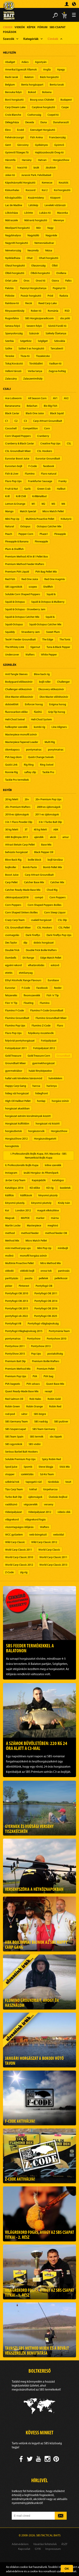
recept (48, 1391)
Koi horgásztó (62, 190)
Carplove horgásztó (43, 107)
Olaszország (38, 265)
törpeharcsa (50, 1489)
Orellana (61, 273)
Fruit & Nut (11, 488)
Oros (26, 280)
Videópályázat (13, 1512)
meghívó (53, 1225)
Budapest (66, 99)
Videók (20, 27)
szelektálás (27, 1474)
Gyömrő (59, 145)
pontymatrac (34, 749)
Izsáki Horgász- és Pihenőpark (41, 1172)
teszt (68, 1482)
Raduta (63, 295)
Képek (31, 27)
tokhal (33, 1489)
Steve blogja (46, 1466)
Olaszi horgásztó (15, 265)
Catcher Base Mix (34, 882)
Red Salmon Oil (14, 1399)
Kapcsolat (24, 2549)
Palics (68, 280)
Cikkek (8, 27)
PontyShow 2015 (15, 1353)
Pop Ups (36, 1353)
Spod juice (11, 1466)
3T (26, 829)
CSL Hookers (44, 451)
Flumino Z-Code (41, 1025)
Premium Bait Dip (15, 1361)
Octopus (25, 526)
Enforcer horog (34, 704)
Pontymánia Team (59, 1331)
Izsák (36, 167)
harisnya (52, 1086)
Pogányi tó (59, 288)
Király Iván (64, 1203)
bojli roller (45, 681)
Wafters (30, 654)
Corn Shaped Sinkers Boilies (21, 912)
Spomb (28, 1466)
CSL (69, 443)
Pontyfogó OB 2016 (45, 1308)
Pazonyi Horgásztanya (33, 288)
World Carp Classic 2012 (19, 1564)
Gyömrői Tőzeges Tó (17, 152)
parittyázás (11, 1278)
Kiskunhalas (12, 190)
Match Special (28, 511)
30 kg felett (11, 829)
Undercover (12, 654)
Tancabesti (57, 348)
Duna (43, 122)
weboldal (58, 1534)
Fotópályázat (49, 1040)
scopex (33, 586)
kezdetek (65, 1188)
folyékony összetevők (41, 1033)
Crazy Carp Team (15, 920)
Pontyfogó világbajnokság (43, 1323)
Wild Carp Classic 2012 (44, 1542)
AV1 (55, 398)
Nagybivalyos (13, 235)
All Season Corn (37, 398)
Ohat (30, 258)
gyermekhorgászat (43, 1063)
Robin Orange (34, 1406)
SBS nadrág (41, 1421)
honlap (41, 1101)
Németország (13, 250)
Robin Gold (54, 1399)
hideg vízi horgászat (17, 1093)
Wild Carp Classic (15, 1542)
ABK (55, 829)
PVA (35, 1376)
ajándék (39, 837)
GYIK (38, 2549)
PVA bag (48, 1376)
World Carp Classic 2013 (53, 1564)
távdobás (53, 1482)
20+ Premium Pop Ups (48, 799)
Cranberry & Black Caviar (19, 443)
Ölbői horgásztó (14, 273)
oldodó (9, 1270)
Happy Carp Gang (15, 1086)
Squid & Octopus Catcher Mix (22, 617)
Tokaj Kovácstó (14, 363)
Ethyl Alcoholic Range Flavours (23, 980)
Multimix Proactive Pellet (40, 519)
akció (53, 837)
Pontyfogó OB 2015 (16, 1308)
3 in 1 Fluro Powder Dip (18, 822)
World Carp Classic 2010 (19, 1557)
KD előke (35, 1188)
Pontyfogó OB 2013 (16, 1301)
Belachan (32, 405)
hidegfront (41, 1093)
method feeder (30, 1233)
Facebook (42, 988)
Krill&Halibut (39, 496)
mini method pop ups (18, 1248)
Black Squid (57, 413)
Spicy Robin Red (51, 1459)
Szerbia (9, 341)
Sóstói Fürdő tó (57, 326)
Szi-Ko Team (47, 1474)
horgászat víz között (48, 1123)
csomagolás (12, 935)
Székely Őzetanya (56, 333)
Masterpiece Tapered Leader (21, 742)
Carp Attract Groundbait (47, 421)
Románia (53, 310)
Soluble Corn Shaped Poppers (22, 594)
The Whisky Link (14, 647)
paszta (28, 1278)
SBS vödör (35, 1444)
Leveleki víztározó (55, 205)
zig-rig (23, 1572)
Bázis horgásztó (49, 77)
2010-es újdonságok (17, 814)
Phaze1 (44, 534)
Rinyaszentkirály (14, 310)
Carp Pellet (11, 882)
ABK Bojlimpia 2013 (16, 837)
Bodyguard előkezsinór (19, 681)
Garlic (27, 488)
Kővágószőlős (13, 197)
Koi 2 (45, 190)
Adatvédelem (20, 2544)
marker (40, 1218)
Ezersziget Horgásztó (42, 130)
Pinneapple (41, 541)
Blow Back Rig (13, 859)
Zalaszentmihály (33, 378)
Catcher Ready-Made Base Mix (22, 890)
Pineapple (60, 534)
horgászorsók (36, 1131)
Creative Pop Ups (50, 443)
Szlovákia (59, 341)
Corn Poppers (58, 897)
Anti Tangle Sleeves (16, 674)
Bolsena (47, 92)
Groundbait (63, 1055)
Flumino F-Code (14, 1010)
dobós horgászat (44, 942)
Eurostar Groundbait (48, 458)
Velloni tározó (13, 371)
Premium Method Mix (17, 1368)
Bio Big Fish (50, 405)
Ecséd (20, 130)
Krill (7, 496)
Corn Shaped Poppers (18, 436)
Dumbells (10, 957)
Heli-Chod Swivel (15, 719)
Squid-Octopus (14, 624)
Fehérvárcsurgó (14, 137)
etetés (9, 972)
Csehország (34, 114)
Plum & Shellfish (14, 549)
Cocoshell (11, 428)
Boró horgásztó (14, 99)
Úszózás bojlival (58, 1497)
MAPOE (25, 1218)
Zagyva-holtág (57, 371)
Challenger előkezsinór (18, 689)
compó (39, 897)
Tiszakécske (43, 356)
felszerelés (11, 995)
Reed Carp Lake (47, 303)
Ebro (8, 130)
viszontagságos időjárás (19, 1527)
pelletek (43, 1278)
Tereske (9, 356)
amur (65, 837)
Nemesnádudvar (44, 243)
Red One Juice (29, 579)
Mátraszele (11, 220)
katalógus (58, 1180)
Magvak (10, 1218)
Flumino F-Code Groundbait (46, 1010)
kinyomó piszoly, (15, 1203)
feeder (58, 988)
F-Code (32, 466)
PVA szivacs (33, 1384)
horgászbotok (13, 1131)
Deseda (29, 122)
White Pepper (49, 654)
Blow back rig (42, 674)
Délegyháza (12, 122)
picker (8, 1286)
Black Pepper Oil (43, 852)
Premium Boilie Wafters (45, 1361)
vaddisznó (11, 1504)
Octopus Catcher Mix (49, 526)
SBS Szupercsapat (15, 1429)
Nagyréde (51, 235)
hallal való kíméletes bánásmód (23, 1078)
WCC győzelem (14, 1534)
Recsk (28, 303)
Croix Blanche (13, 114)
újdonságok (35, 1497)
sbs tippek (56, 1436)
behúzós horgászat (16, 852)
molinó (9, 1255)
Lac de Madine (13, 205)
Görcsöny (23, 145)
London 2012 (23, 1210)
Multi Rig (50, 742)
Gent (8, 145)
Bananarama (12, 405)
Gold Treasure (13, 1055)
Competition (30, 428)
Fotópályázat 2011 (16, 1048)
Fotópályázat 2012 (44, 1048)
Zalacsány (11, 378)
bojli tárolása (55, 859)
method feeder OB (56, 1233)
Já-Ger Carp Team (15, 1180)
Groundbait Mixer (15, 1063)
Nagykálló (33, 235)
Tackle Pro (48, 772)
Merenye (59, 220)
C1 (6, 421)
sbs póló (65, 318)
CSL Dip (62, 920)
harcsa (36, 1086)
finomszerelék (32, 995)
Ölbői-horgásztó (40, 273)
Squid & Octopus (15, 601)
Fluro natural (48, 473)
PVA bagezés (12, 1384)
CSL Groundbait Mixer (18, 451)
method (10, 1233)
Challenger (63, 681)
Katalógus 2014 (14, 1188)
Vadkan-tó (55, 363)
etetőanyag (26, 972)
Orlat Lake (11, 280)
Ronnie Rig (11, 772)
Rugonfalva (12, 318)
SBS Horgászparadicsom (39, 318)
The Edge (47, 639)
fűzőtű (38, 712)
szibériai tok (12, 1482)
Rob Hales (35, 1399)
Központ (55, 197)
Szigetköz (25, 341)
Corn (47, 428)
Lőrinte (28, 212)
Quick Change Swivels (41, 757)
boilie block (34, 859)
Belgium (10, 84)
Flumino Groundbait (17, 1018)
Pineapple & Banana (16, 541)
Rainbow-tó (12, 303)
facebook (48, 466)
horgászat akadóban (17, 1108)
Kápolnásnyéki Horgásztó (20, 182)
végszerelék (31, 1504)
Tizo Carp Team (14, 1489)
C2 (16, 421)
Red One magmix (54, 579)
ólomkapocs (12, 749)
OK (67, 2568)
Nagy (50, 228)
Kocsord (30, 190)
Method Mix (12, 1240)
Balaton (29, 77)
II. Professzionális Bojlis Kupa (21, 1165)
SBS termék (36, 1436)
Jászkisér (51, 167)
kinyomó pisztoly (41, 1203)
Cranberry (43, 436)
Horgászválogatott (45, 1138)
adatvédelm (13, 2571)
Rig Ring (29, 764)
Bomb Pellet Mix (52, 867)
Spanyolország (14, 333)
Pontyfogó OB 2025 (45, 1316)
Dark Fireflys (33, 935)
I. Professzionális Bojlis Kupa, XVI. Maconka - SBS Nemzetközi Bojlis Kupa (38, 1155)
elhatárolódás (36, 965)
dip (25, 942)
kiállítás (9, 1195)
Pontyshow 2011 (15, 1346)
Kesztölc (63, 182)
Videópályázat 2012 (39, 1512)
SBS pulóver (61, 1421)
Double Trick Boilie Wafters (41, 950)
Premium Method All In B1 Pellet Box (26, 556)
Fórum (42, 27)
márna (55, 1218)
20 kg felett (11, 799)
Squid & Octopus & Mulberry (47, 601)
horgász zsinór (60, 1101)
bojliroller (10, 867)
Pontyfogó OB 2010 (16, 1293)
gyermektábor (13, 1070)
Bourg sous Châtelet (42, 99)
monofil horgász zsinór (33, 1255)
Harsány (27, 160)
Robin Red (55, 1406)
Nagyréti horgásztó (16, 243)
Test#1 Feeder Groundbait (20, 639)
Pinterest (24, 1286)
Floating (28, 1003)
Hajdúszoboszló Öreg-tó (49, 152)
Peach (8, 534)
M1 (33, 503)
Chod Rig (52, 890)
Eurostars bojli (13, 466)
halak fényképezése (40, 1070)
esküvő (55, 965)
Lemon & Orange (15, 503)
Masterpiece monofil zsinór (21, 734)
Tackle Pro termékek (17, 779)
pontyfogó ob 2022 (16, 1316)
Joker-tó (10, 175)
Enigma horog (57, 704)
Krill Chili (21, 496)
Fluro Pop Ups (13, 481)
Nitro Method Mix (50, 1263)
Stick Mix (64, 1466)
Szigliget (43, 341)
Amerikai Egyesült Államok (21, 69)
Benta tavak (57, 84)
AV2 (66, 398)
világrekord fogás (35, 1519)
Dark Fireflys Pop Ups (59, 935)
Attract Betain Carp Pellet (20, 844)
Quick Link (11, 764)
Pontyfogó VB (13, 1323)
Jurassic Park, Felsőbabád (36, 175)
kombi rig (39, 727)
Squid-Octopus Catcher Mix (45, 624)
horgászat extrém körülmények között (28, 1116)
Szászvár (34, 333)
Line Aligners (59, 727)
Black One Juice (35, 413)
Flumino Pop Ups (15, 1025)
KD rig (50, 1188)
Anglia (47, 69)
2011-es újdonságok (47, 814)
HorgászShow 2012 (16, 1138)
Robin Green (12, 1406)
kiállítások (26, 1195)
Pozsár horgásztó (31, 295)
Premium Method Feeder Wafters (24, 564)
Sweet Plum (53, 632)
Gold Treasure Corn (39, 1055)
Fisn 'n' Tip (11, 1003)
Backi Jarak (11, 77)
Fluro (60, 1025)
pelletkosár (61, 1278)
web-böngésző (38, 1534)
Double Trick (12, 950)
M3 (53, 503)
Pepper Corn (26, 534)
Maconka (62, 212)
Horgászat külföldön (17, 1123)
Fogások (9, 32)
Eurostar (10, 988)
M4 (63, 503)
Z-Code (9, 1572)
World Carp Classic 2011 (53, 1557)
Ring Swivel (46, 764)
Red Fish (10, 579)
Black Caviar (12, 413)
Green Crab (44, 488)
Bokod (32, 92)
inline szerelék (53, 1165)
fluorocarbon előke (16, 712)
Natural (9, 526)
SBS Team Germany (43, 1429)
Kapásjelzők (39, 1180)
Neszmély (33, 250)
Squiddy (10, 632)
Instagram (11, 1172)
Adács (25, 62)
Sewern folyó (34, 326)
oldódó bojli (27, 1270)
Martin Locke (12, 1225)
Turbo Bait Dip (13, 1497)
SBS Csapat (57, 27)
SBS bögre (40, 1414)
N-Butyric (66, 519)
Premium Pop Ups (15, 1376)
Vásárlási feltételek (45, 2544)
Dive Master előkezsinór (19, 697)
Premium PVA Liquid (17, 571)
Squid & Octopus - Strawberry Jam (25, 609)
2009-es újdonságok (48, 807)
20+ (27, 799)
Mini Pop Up (12, 519)
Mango (9, 511)
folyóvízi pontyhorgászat (20, 1040)
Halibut (61, 488)
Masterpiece (34, 1225)
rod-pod (10, 1414)
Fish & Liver (12, 473)
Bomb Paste (30, 867)
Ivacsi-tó (22, 167)
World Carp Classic (49, 1549)
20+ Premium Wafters (17, 807)
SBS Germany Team (16, 1421)
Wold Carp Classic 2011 (18, 1549)
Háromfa (10, 160)
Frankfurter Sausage (40, 481)
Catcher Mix (57, 882)
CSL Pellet (64, 927)
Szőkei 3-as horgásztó (31, 348)
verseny (48, 1504)
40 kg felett (40, 829)
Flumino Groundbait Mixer (51, 1018)
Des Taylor (11, 942)
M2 (43, 503)
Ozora (55, 280)
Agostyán (41, 62)
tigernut (35, 647)
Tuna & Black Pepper (58, 647)
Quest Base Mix (55, 1384)
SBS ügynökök (13, 586)
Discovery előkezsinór (51, 689)
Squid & (51, 594)
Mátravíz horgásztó (35, 220)
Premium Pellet (46, 1368)
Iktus (8, 167)
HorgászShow (61, 160)
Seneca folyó (12, 326)
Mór (38, 228)
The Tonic (64, 639)
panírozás (64, 1270)
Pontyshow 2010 (56, 1338)
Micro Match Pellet (53, 511)
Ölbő (55, 265)
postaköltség (55, 1353)
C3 (25, 421)
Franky (63, 481)
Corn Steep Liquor (55, 912)
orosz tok (46, 1270)
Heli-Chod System (41, 719)
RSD (67, 310)
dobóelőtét (12, 704)
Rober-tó (36, 310)
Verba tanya (35, 371)
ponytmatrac (55, 749)
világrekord (12, 1519)
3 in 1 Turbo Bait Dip (50, 822)
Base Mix (46, 844)
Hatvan (42, 160)
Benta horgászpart (32, 84)
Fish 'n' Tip (53, 995)
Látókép (33, 205)
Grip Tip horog (56, 712)
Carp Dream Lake (15, 107)
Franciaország (57, 137)
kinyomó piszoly (48, 1195)
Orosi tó (40, 280)
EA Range (28, 957)
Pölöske (9, 295)
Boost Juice (12, 874)
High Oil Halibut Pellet (18, 1101)
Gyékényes (41, 145)
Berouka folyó (13, 92)
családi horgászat (41, 920)
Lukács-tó (45, 212)
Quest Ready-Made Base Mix (21, 1391)
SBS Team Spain (14, 1436)
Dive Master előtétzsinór (54, 697)
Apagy (61, 69)
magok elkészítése (48, 1210)
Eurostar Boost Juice (17, 458)
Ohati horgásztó (48, 258)
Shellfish (48, 586)
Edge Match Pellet (50, 957)
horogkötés (12, 1146)
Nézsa (48, 250)
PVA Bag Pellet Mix (46, 571)
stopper (10, 1474)
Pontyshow (33, 1338)
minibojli (63, 1248)
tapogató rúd (34, 1482)
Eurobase (53, 980)
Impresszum (53, 2549)
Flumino (30, 473)
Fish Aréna (36, 137)
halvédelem (55, 1078)
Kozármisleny (36, 197)
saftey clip (30, 772)
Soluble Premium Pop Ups (20, 1459)
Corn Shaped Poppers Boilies (44, 905)
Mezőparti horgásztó (17, 228)
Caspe (65, 107)
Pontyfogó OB (44, 1286)
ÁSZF (64, 2544)
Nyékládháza (12, 258)
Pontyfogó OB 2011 (45, 1293)
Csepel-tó (53, 114)
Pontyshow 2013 (41, 1346)
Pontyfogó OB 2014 (45, 1301)
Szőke (8, 348)
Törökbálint (36, 363)
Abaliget (10, 62)
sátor (24, 1414)
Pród (50, 295)
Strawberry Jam (30, 632)
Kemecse (47, 182)
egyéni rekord (13, 965)
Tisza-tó (25, 356)
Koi (7, 1210)
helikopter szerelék (16, 727)
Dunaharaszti (61, 122)
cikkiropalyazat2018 (16, 897)
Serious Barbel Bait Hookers (21, 1451)
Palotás (9, 288)
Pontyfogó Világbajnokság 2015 (23, 1331)
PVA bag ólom (13, 757)
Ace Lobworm (13, 398)
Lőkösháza (11, 212)
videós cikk (64, 1512)
